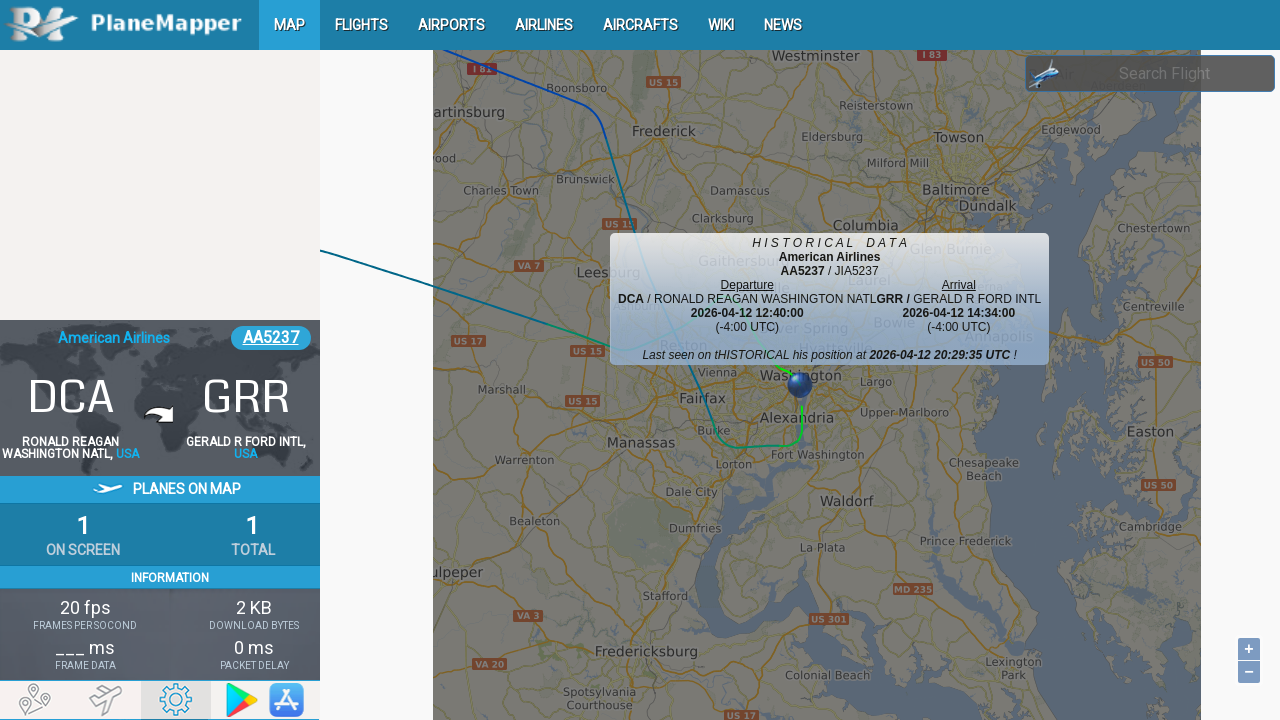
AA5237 (271, 337)
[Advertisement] (160, 185)
